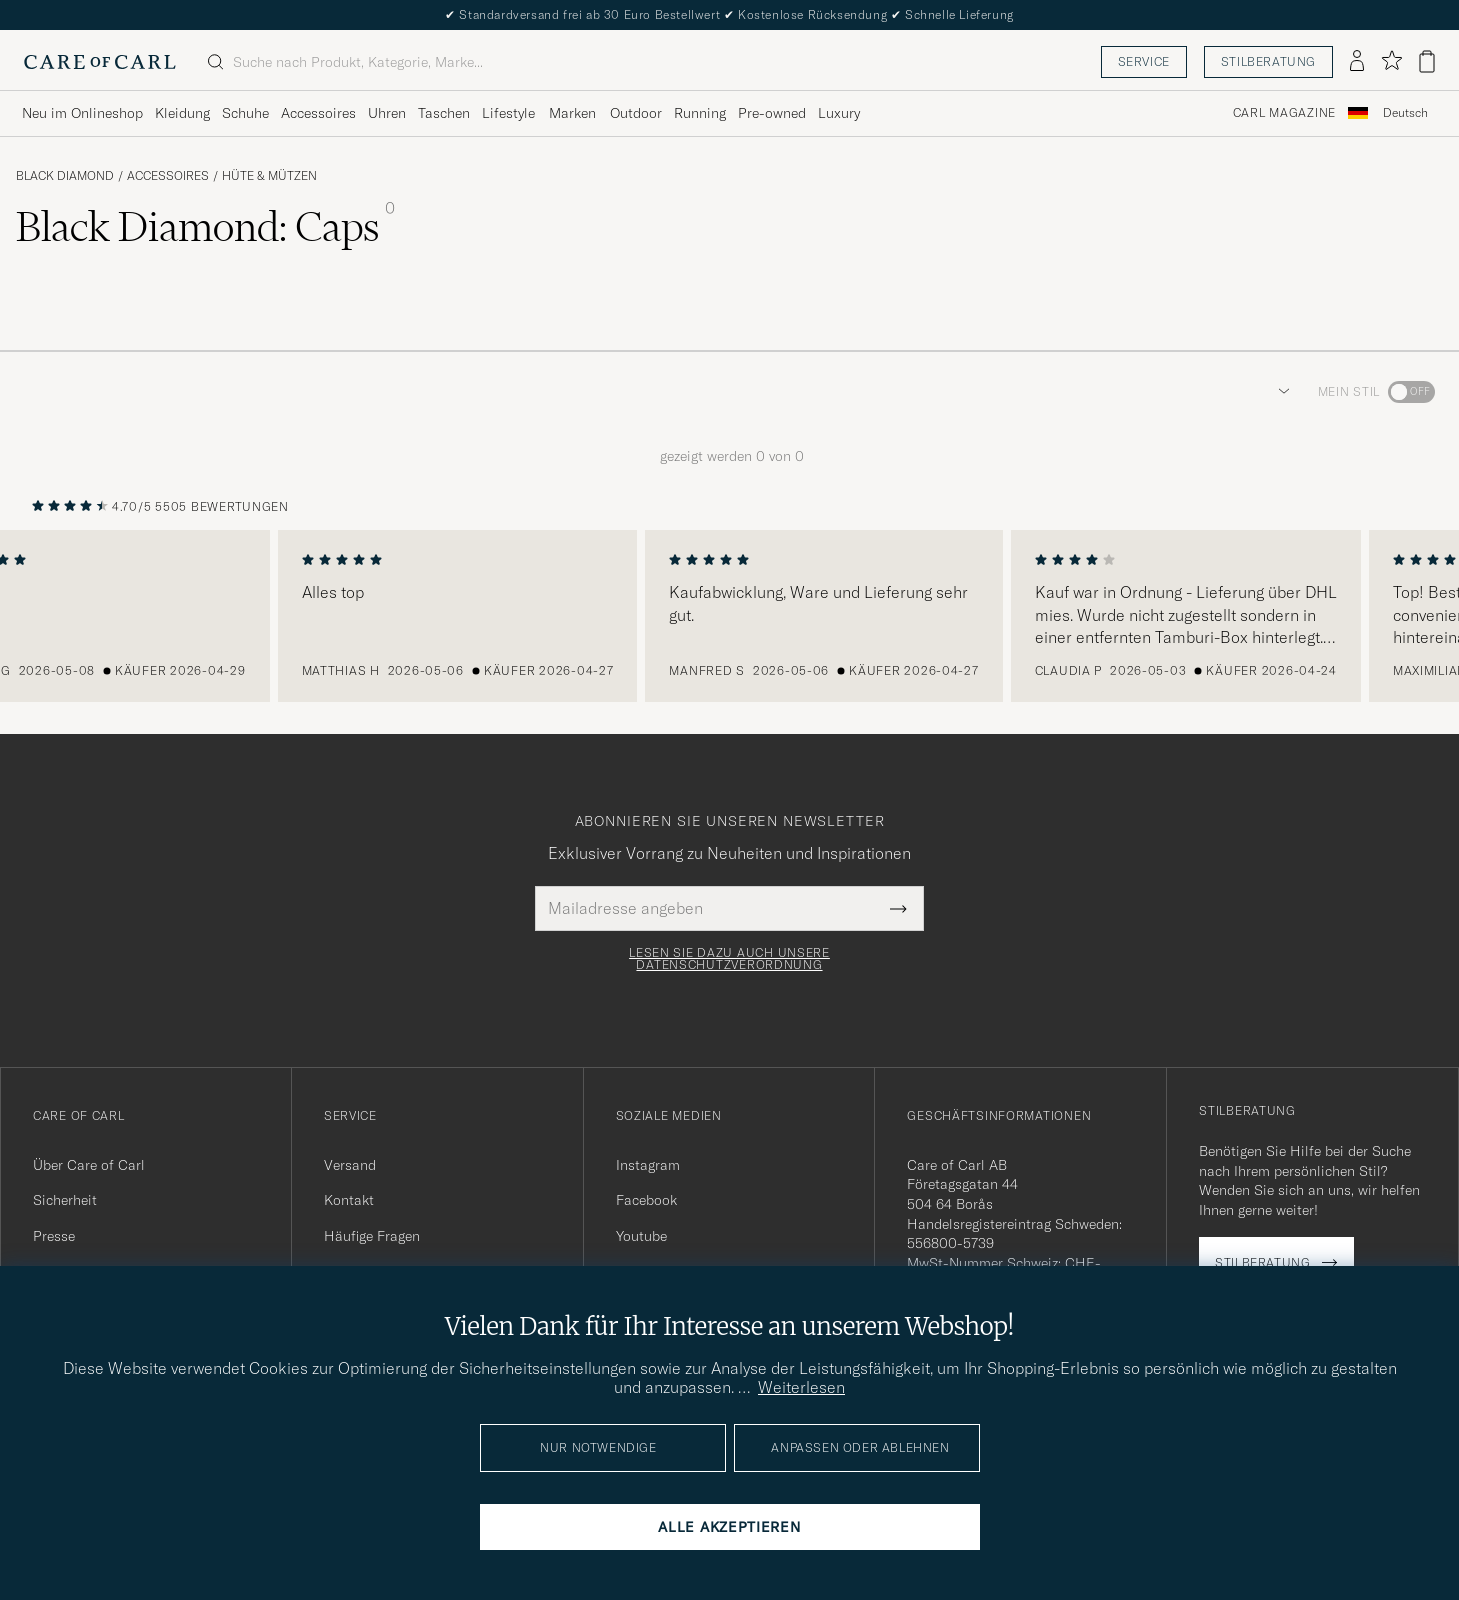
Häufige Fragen (372, 1236)
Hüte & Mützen (269, 176)
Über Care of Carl (89, 1165)
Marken (572, 113)
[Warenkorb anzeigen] (1427, 61)
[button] (1280, 392)
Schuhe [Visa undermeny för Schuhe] (245, 113)
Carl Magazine (1284, 113)
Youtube (641, 1236)
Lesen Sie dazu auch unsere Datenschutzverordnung (729, 959)
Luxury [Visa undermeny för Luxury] (839, 113)
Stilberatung (1268, 61)
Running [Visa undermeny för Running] (700, 113)
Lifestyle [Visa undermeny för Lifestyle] (508, 113)
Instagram (648, 1165)
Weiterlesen (801, 1387)
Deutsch (1405, 113)
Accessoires (168, 176)
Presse (54, 1236)
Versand (350, 1165)
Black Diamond (65, 176)
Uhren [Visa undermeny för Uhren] (387, 113)
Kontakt (349, 1200)
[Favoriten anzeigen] (1391, 61)
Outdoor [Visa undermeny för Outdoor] (636, 113)
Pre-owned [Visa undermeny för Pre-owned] (772, 113)
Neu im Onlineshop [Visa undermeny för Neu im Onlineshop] (82, 113)
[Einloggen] (1357, 62)
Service (1144, 61)
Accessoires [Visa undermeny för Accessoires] (318, 113)
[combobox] (1405, 113)
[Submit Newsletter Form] (898, 908)
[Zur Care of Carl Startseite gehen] (100, 62)
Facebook (646, 1200)
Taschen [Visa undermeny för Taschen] (444, 113)
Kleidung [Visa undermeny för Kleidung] (182, 113)
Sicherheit (65, 1200)
